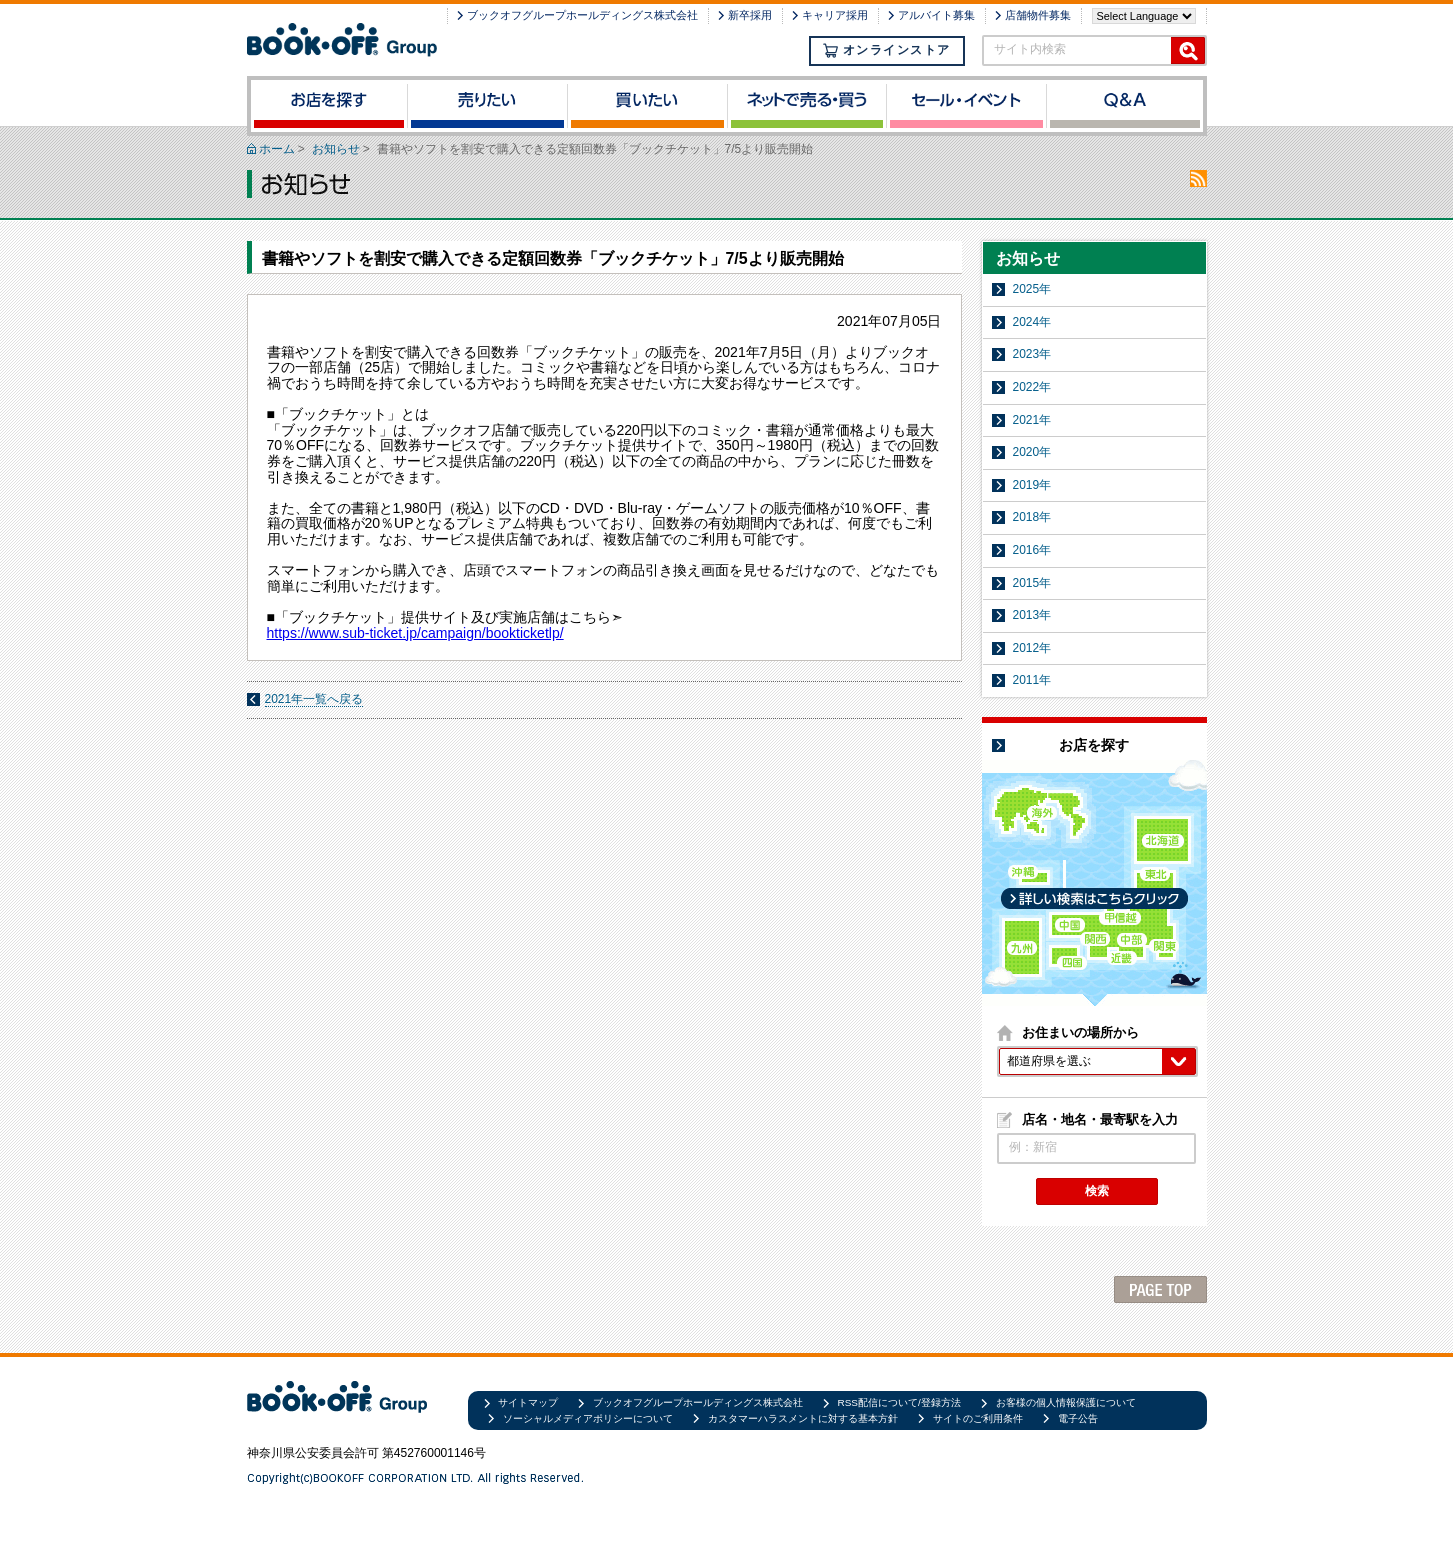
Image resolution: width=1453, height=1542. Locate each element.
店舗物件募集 (1038, 15)
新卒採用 (750, 15)
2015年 (1032, 583)
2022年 (1032, 387)
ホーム (277, 149)
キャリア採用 (835, 15)
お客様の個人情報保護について (1066, 1402)
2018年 (1032, 517)
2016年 (1032, 550)
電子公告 (1078, 1418)
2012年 (1032, 648)
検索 (1097, 1191)
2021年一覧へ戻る (314, 699)
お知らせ (336, 149)
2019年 (1032, 485)
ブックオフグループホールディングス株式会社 (582, 15)
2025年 (1032, 289)
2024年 (1032, 322)
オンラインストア (887, 50)
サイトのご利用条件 (978, 1418)
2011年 (1032, 680)
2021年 (1032, 420)
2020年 (1032, 452)
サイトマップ (528, 1402)
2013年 (1032, 615)
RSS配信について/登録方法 (899, 1402)
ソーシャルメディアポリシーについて (588, 1418)
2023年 (1032, 354)
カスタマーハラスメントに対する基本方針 (803, 1418)
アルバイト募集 (936, 15)
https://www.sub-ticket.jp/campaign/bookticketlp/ (415, 633)
